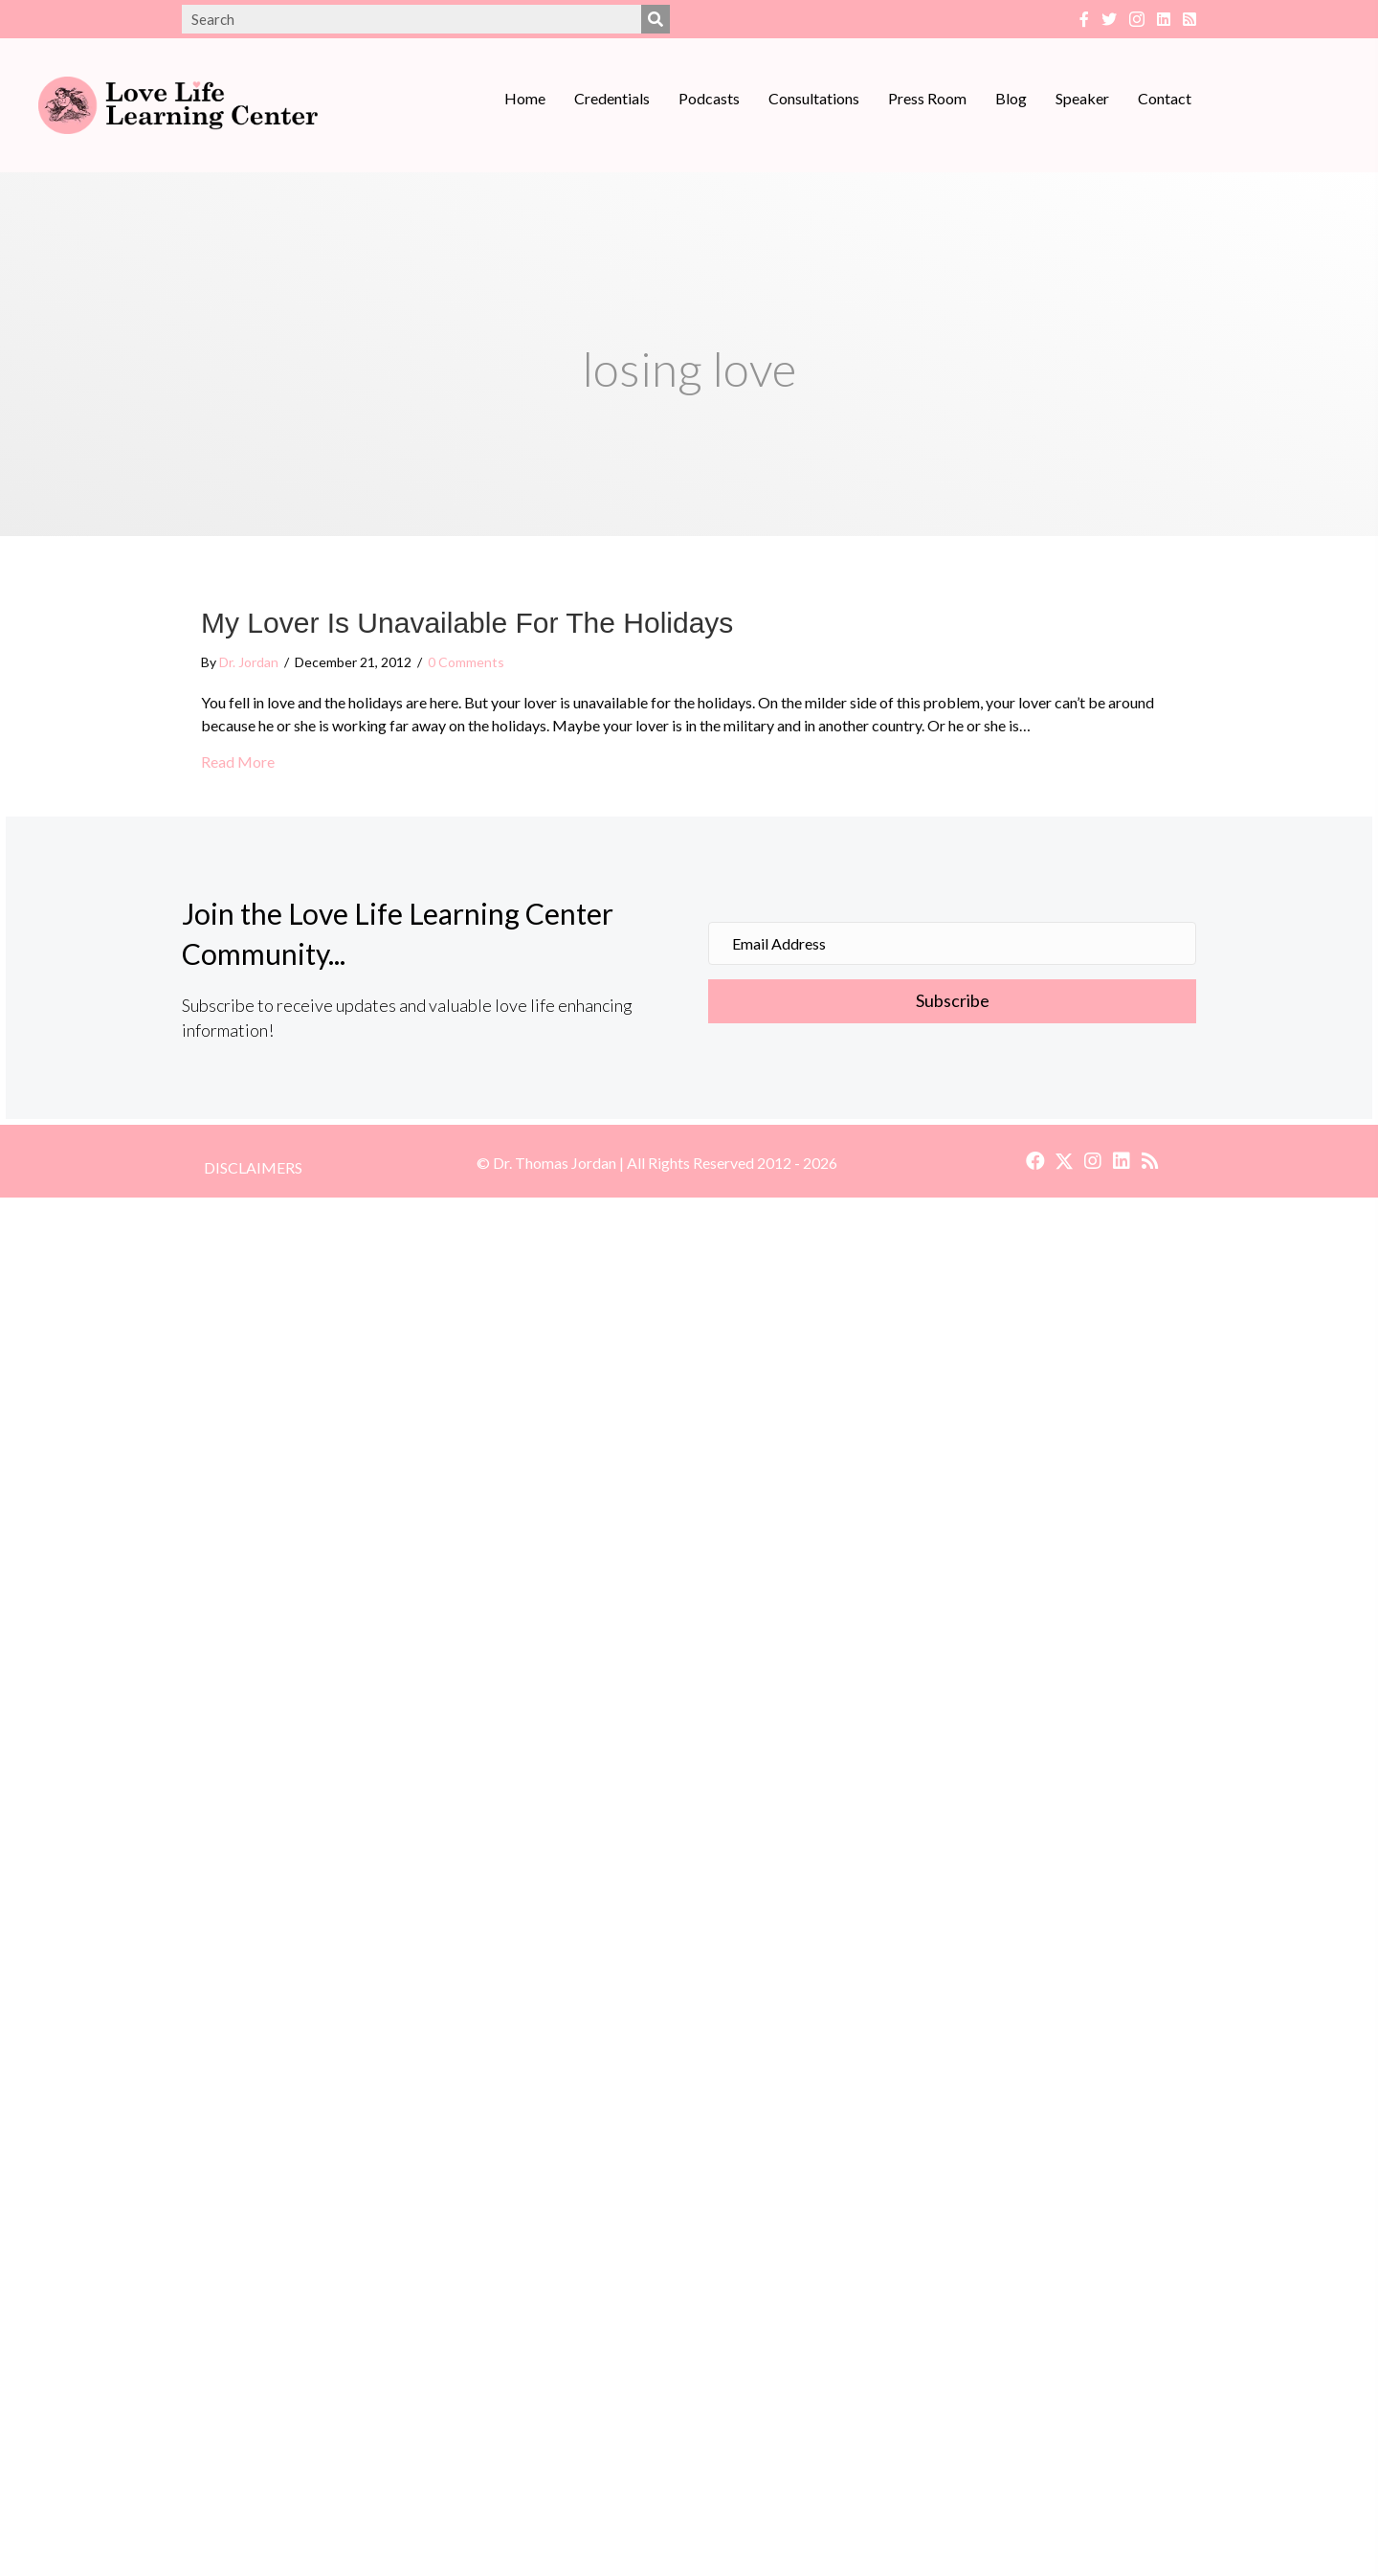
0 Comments (466, 662)
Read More (238, 760)
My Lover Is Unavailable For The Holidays (467, 622)
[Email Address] (952, 943)
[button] (952, 1001)
